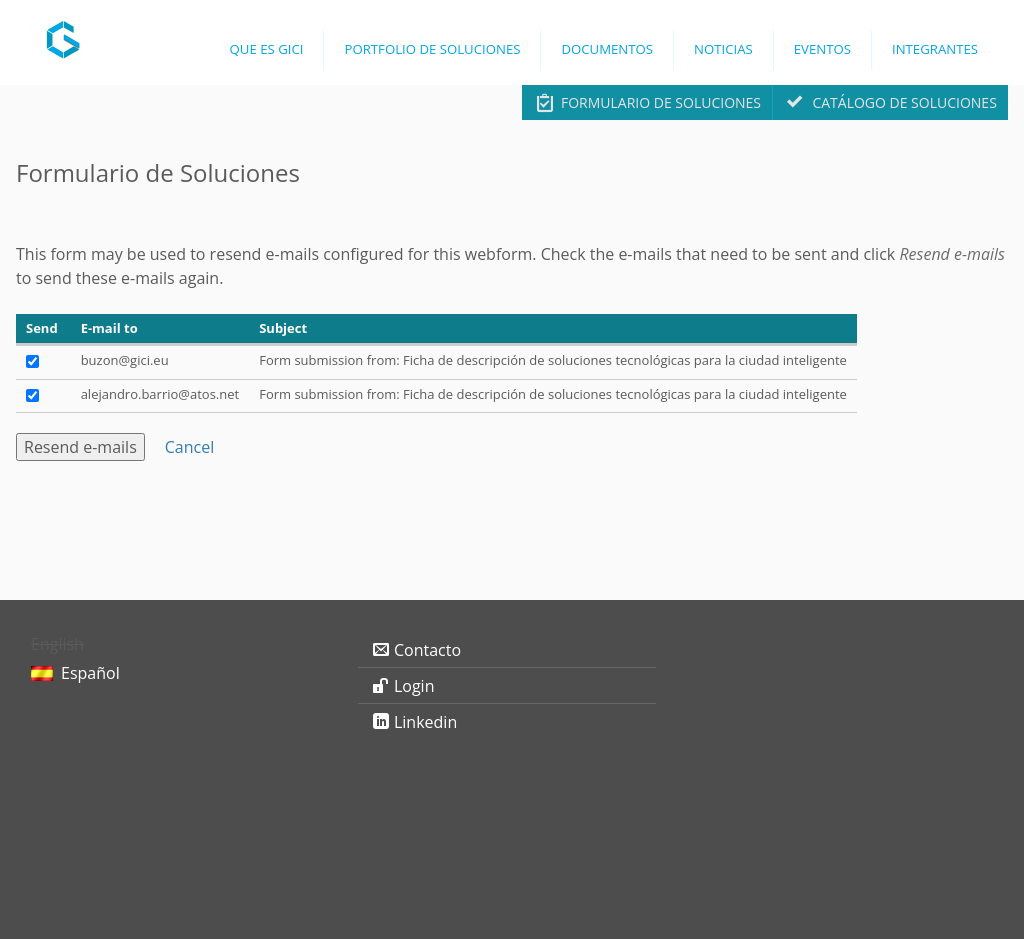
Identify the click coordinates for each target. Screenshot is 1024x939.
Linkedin (425, 722)
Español (90, 673)
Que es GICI (267, 49)
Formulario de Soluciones (661, 102)
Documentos (607, 49)
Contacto (427, 650)
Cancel (189, 447)
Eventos (822, 49)
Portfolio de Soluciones (432, 49)
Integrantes (935, 49)
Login (414, 686)
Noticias (723, 49)
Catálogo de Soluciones (904, 102)
